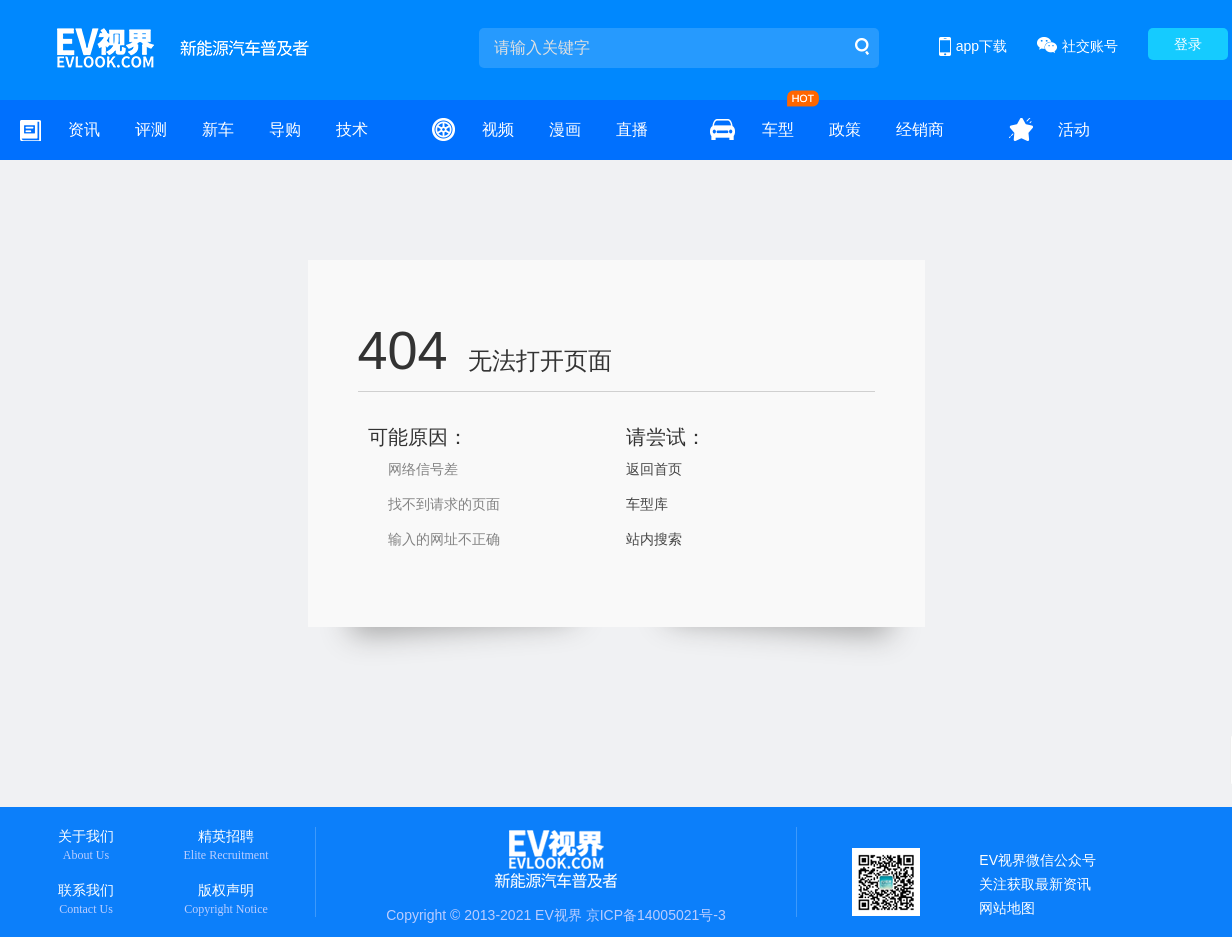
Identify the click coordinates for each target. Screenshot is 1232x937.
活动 (1074, 129)
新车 (218, 129)
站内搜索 (654, 539)
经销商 (920, 129)
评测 (151, 129)
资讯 (84, 129)
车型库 (647, 504)
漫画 (565, 129)
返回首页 (654, 469)
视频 (498, 129)
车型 (778, 129)
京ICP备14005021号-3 (656, 915)
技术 (352, 129)
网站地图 (1007, 908)
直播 (632, 129)
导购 (285, 129)
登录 (1188, 44)
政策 (845, 129)
